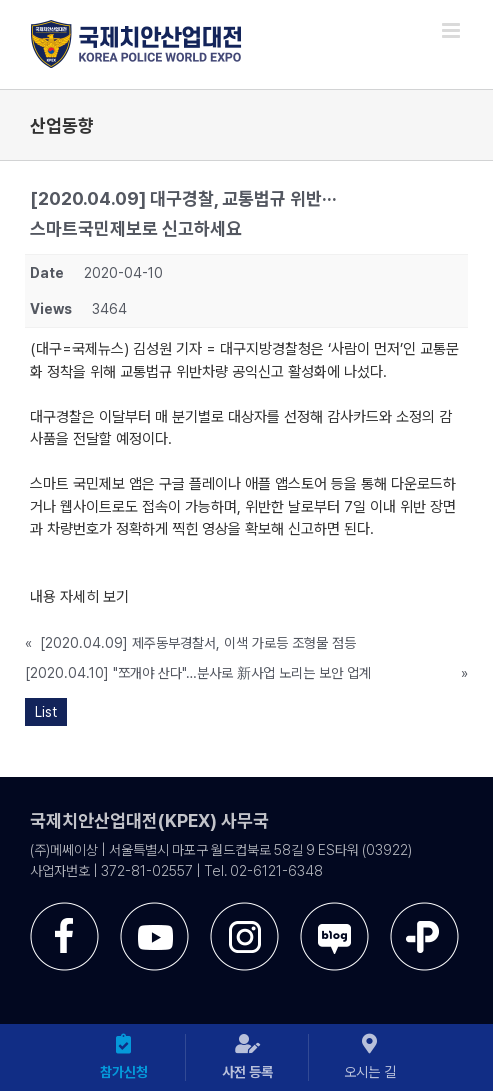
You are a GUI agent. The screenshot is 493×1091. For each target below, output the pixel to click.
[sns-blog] (334, 909)
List (46, 712)
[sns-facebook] (64, 909)
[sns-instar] (244, 909)
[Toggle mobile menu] (452, 30)
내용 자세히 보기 (79, 597)
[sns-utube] (154, 909)
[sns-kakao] (424, 909)
